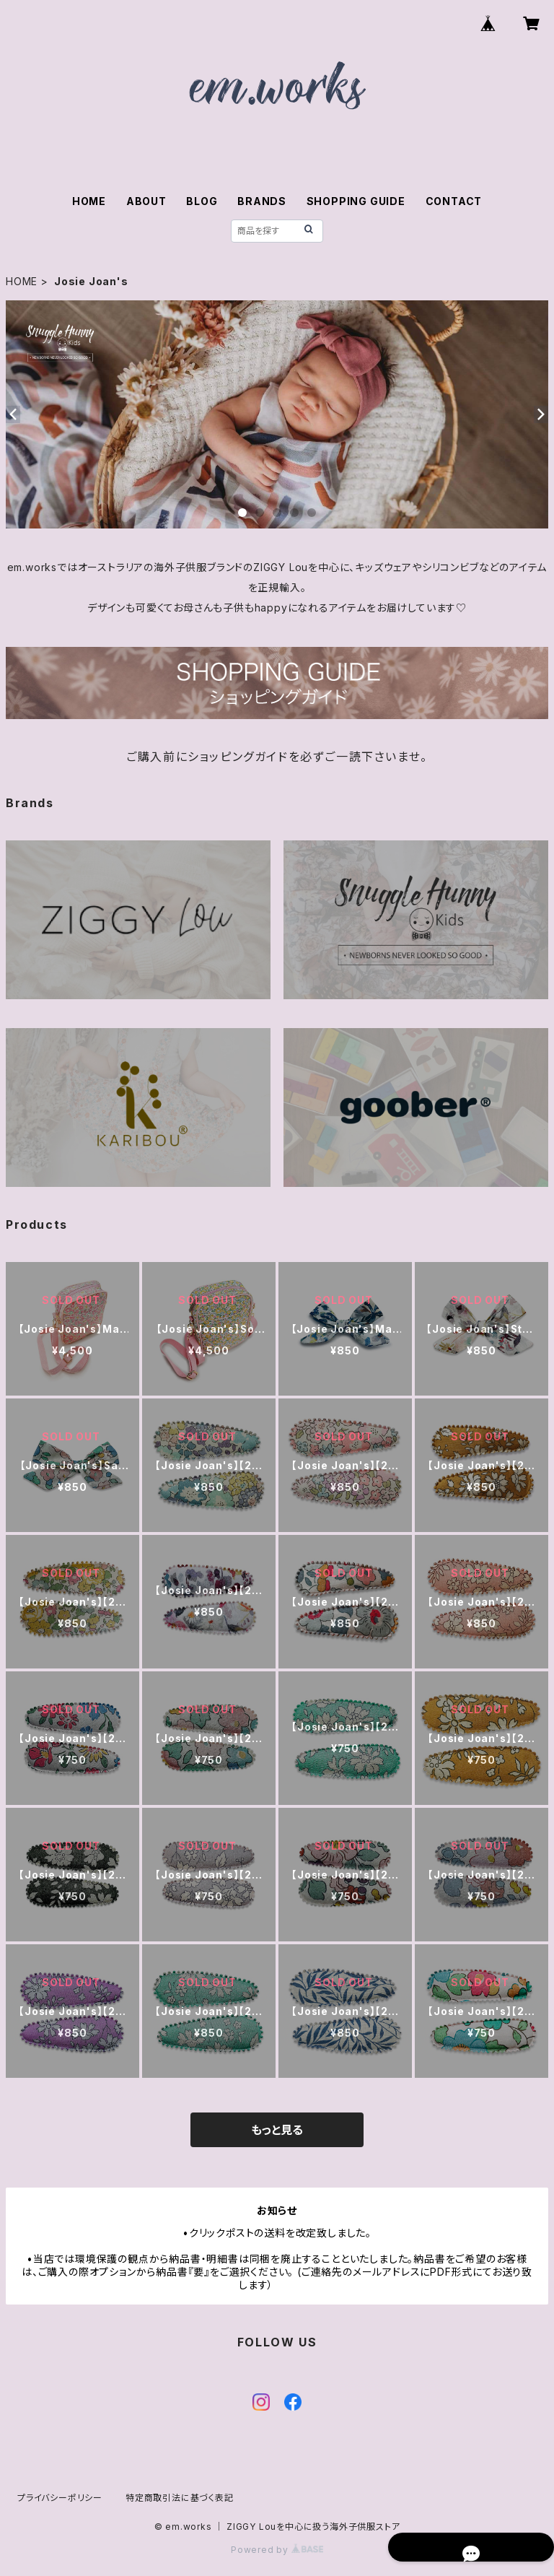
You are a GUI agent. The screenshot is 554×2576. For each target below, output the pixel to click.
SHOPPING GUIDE (356, 201)
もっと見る (277, 2130)
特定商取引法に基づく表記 (180, 2497)
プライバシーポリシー (59, 2497)
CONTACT (454, 201)
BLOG (201, 201)
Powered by (277, 2549)
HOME (89, 201)
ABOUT (146, 201)
